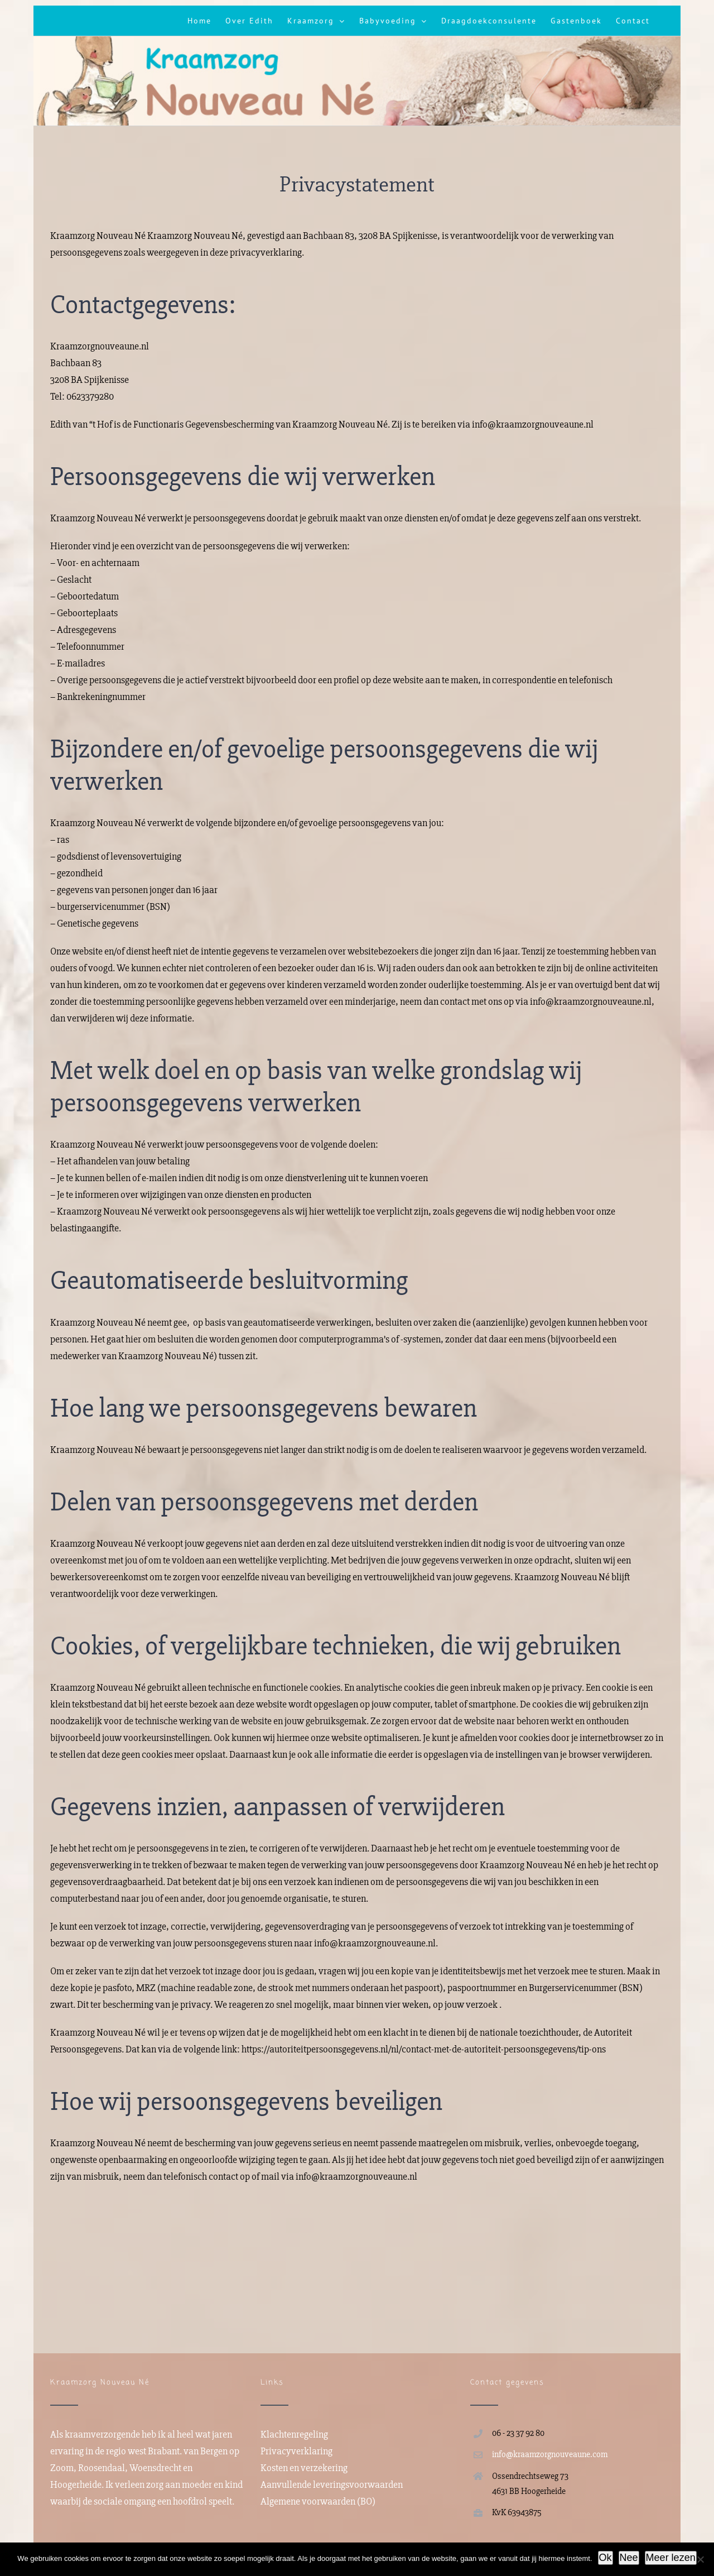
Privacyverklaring (296, 2451)
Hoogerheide (76, 2484)
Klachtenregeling (294, 2434)
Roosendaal (101, 2468)
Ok (605, 2557)
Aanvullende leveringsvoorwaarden (331, 2484)
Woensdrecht (155, 2468)
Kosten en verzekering (304, 2468)
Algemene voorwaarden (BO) (317, 2501)
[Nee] (700, 2559)
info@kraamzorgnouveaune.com (549, 2454)
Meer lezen (671, 2557)
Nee (629, 2557)
